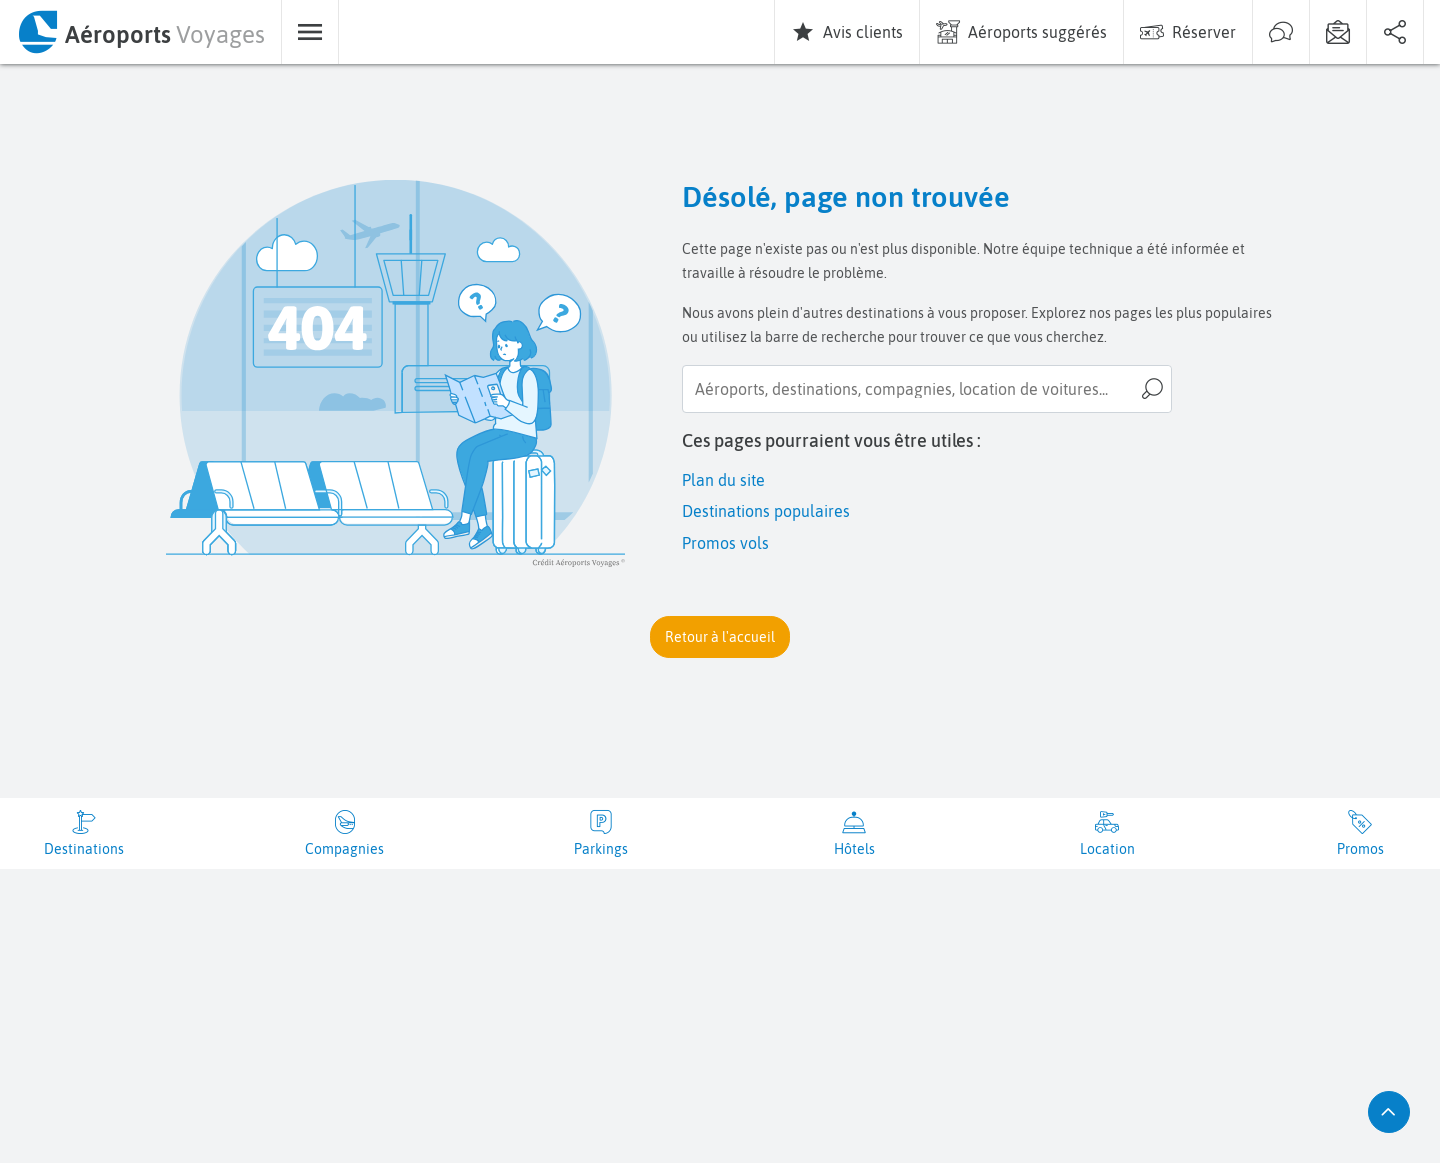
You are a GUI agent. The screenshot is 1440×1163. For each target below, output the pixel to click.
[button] (720, 637)
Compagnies (344, 849)
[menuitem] (140, 32)
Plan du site (723, 480)
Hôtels (854, 849)
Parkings (601, 849)
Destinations (84, 849)
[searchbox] (927, 389)
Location (1107, 849)
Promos (1360, 849)
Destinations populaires (766, 511)
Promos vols (725, 543)
